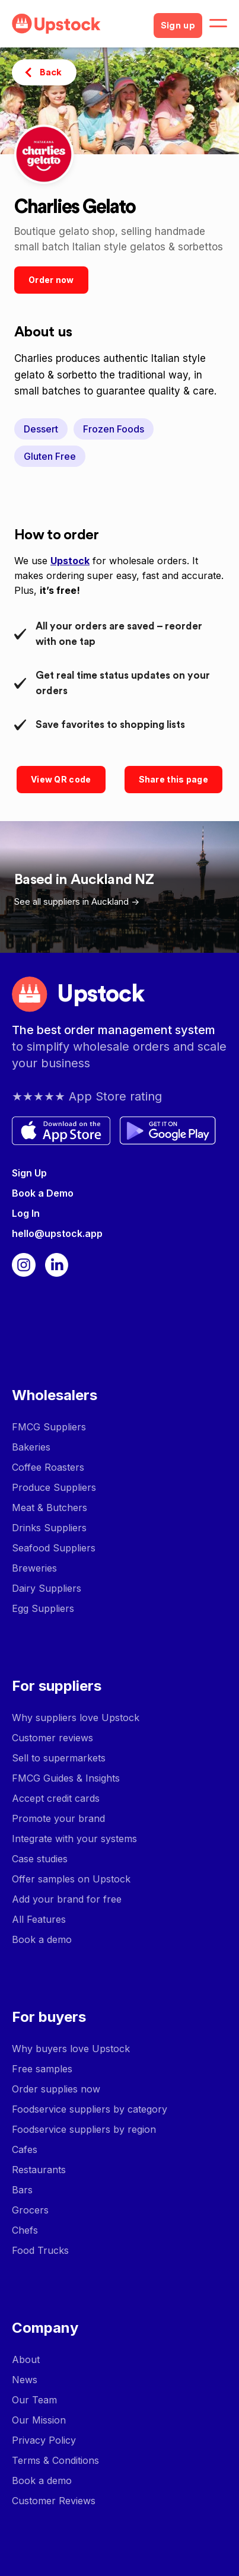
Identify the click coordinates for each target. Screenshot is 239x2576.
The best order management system (113, 1030)
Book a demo (42, 1939)
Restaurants (39, 2170)
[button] (218, 23)
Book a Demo (43, 1193)
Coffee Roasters (48, 1467)
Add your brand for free (67, 1899)
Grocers (30, 2210)
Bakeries (31, 1447)
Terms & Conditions (55, 2460)
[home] (78, 23)
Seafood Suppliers (53, 1548)
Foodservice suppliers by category (89, 2109)
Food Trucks (40, 2250)
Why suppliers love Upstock (75, 1717)
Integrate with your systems (74, 1838)
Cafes (24, 2149)
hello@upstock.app (57, 1233)
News (24, 2380)
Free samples (42, 2069)
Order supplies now (56, 2089)
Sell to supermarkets (59, 1758)
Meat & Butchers (49, 1507)
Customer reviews (52, 1738)
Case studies (40, 1859)
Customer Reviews (53, 2501)
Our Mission (39, 2420)
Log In (26, 1213)
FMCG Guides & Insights (66, 1778)
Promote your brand (58, 1818)
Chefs (25, 2230)
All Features (39, 1919)
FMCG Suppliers (49, 1427)
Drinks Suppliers (49, 1528)
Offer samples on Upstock (71, 1879)
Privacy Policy (44, 2440)
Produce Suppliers (54, 1487)
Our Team (34, 2400)
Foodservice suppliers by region (84, 2129)
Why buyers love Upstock (71, 2049)
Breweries (34, 1568)
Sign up (178, 25)
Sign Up (29, 1173)
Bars (22, 2190)
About (26, 2359)
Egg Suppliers (43, 1608)
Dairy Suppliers (46, 1588)
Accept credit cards (56, 1798)
